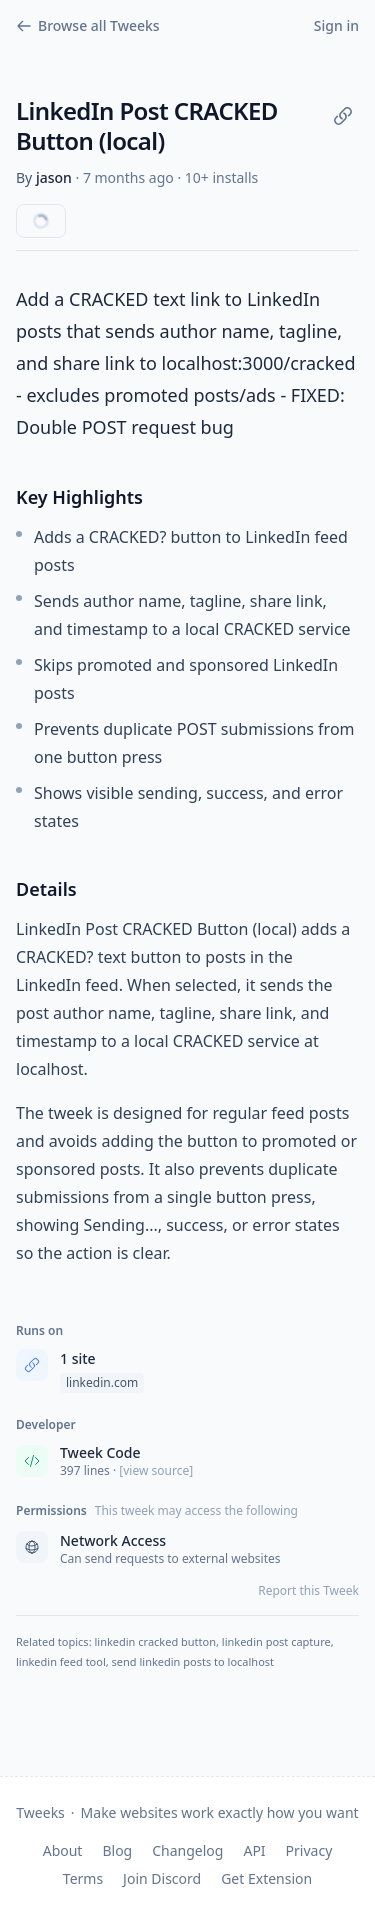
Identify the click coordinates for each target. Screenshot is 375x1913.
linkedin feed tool (61, 1661)
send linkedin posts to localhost (193, 1661)
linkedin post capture (276, 1641)
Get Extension (266, 1878)
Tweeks (40, 1812)
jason (54, 177)
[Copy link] (343, 116)
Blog (117, 1850)
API (254, 1850)
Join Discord (162, 1878)
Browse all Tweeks (88, 25)
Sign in (336, 25)
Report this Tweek (308, 1591)
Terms (83, 1878)
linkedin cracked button (155, 1641)
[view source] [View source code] (156, 1471)
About (63, 1850)
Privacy (309, 1850)
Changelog (187, 1850)
